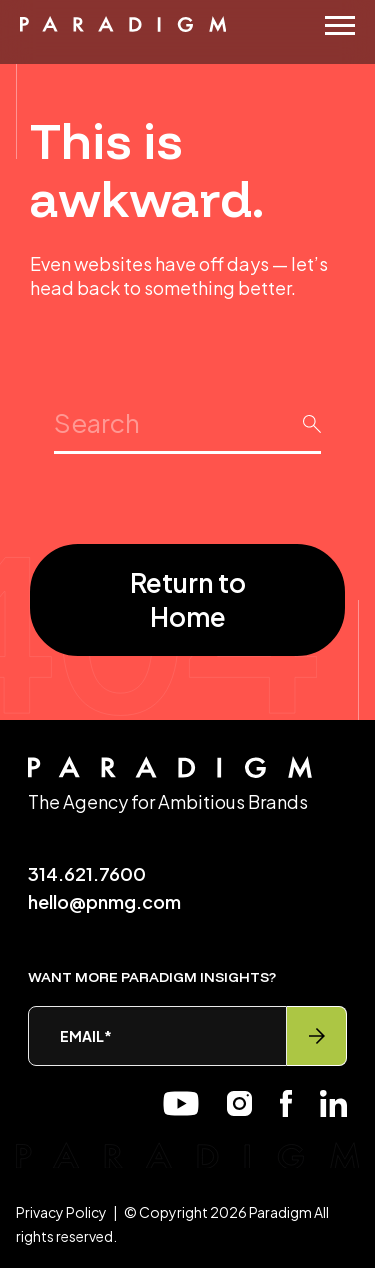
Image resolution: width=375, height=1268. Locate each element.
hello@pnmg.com (104, 901)
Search (187, 405)
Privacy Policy (61, 1212)
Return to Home (188, 599)
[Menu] (340, 25)
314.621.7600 (87, 873)
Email (86, 1036)
